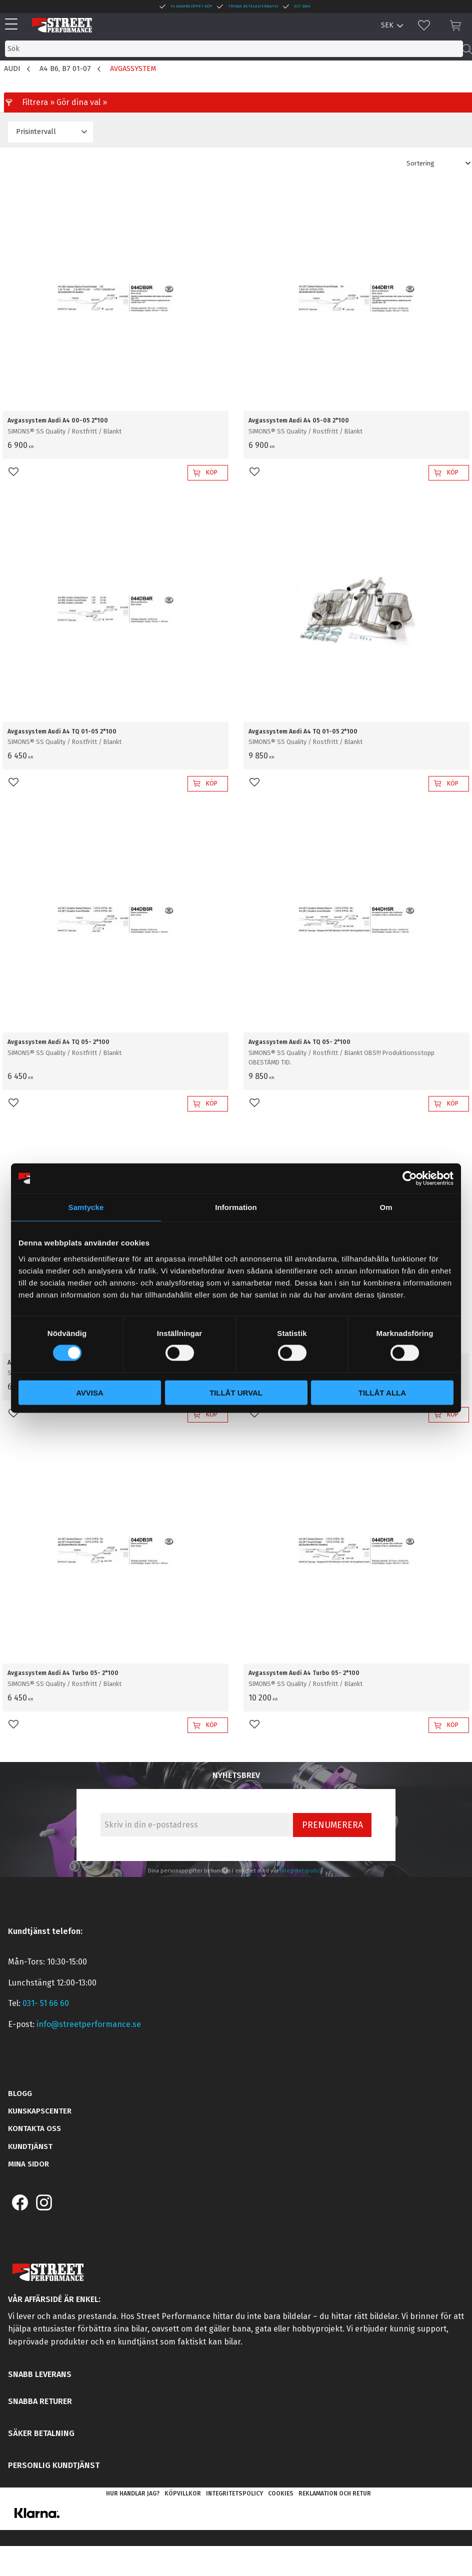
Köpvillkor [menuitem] (182, 2493)
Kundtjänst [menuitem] (30, 2146)
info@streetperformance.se (88, 2024)
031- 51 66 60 (45, 2003)
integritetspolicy (301, 1871)
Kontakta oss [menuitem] (34, 2128)
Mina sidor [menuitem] (28, 2164)
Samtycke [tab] (86, 1207)
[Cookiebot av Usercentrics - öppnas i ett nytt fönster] (410, 1178)
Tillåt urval (236, 1392)
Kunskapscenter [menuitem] (40, 2111)
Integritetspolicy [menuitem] (234, 2493)
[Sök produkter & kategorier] (234, 48)
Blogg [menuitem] (20, 2093)
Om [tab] (386, 1207)
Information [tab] (236, 1207)
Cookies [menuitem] (281, 2493)
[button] (13, 25)
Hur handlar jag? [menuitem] (133, 2493)
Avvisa (90, 1392)
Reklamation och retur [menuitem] (334, 2493)
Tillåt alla (382, 1392)
